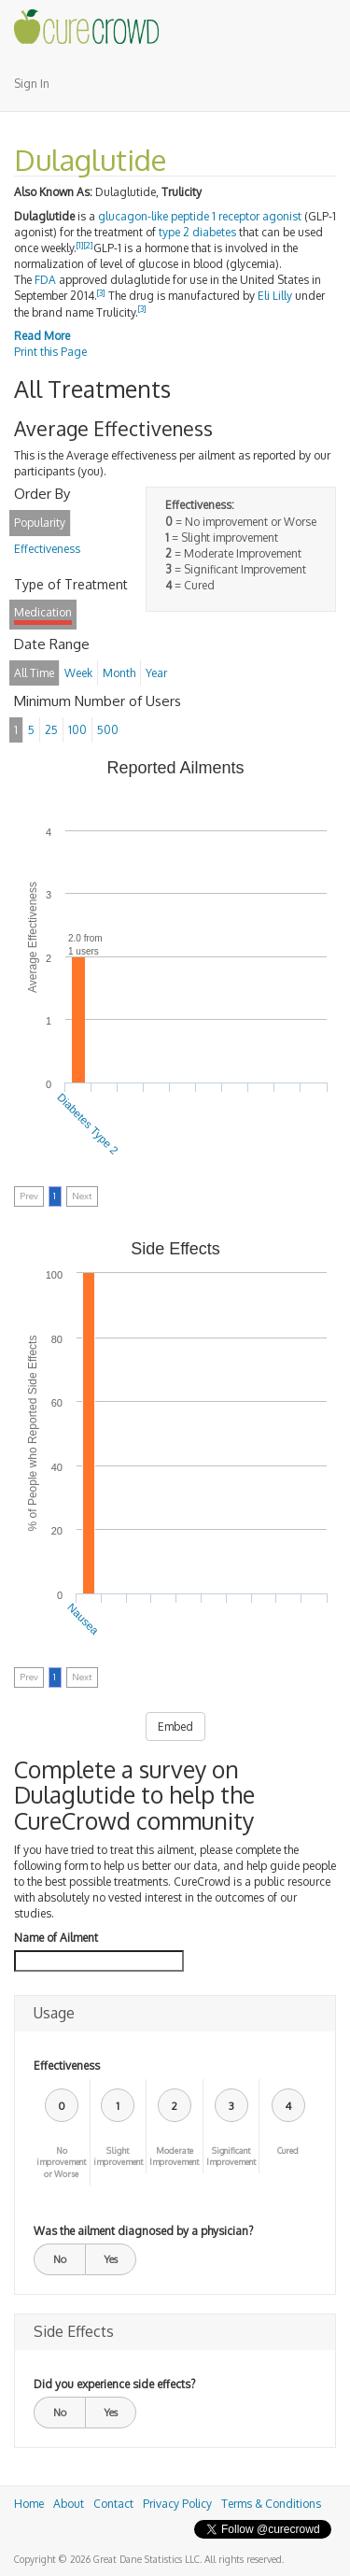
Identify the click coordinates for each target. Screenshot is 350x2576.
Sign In (31, 84)
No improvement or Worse (61, 2162)
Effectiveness (67, 2066)
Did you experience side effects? (114, 2384)
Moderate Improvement (174, 2156)
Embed (175, 1727)
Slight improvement (118, 2156)
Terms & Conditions (271, 2504)
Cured (288, 2150)
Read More (42, 336)
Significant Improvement (231, 2156)
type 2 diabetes (197, 232)
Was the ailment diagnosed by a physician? (143, 2231)
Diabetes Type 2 (87, 1123)
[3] (101, 293)
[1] (80, 245)
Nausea (83, 1619)
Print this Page (50, 352)
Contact (113, 2504)
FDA (45, 280)
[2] (88, 245)
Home (29, 2504)
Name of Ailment (56, 1938)
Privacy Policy (177, 2504)
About (68, 2504)
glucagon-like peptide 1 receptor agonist (199, 216)
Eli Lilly (275, 296)
